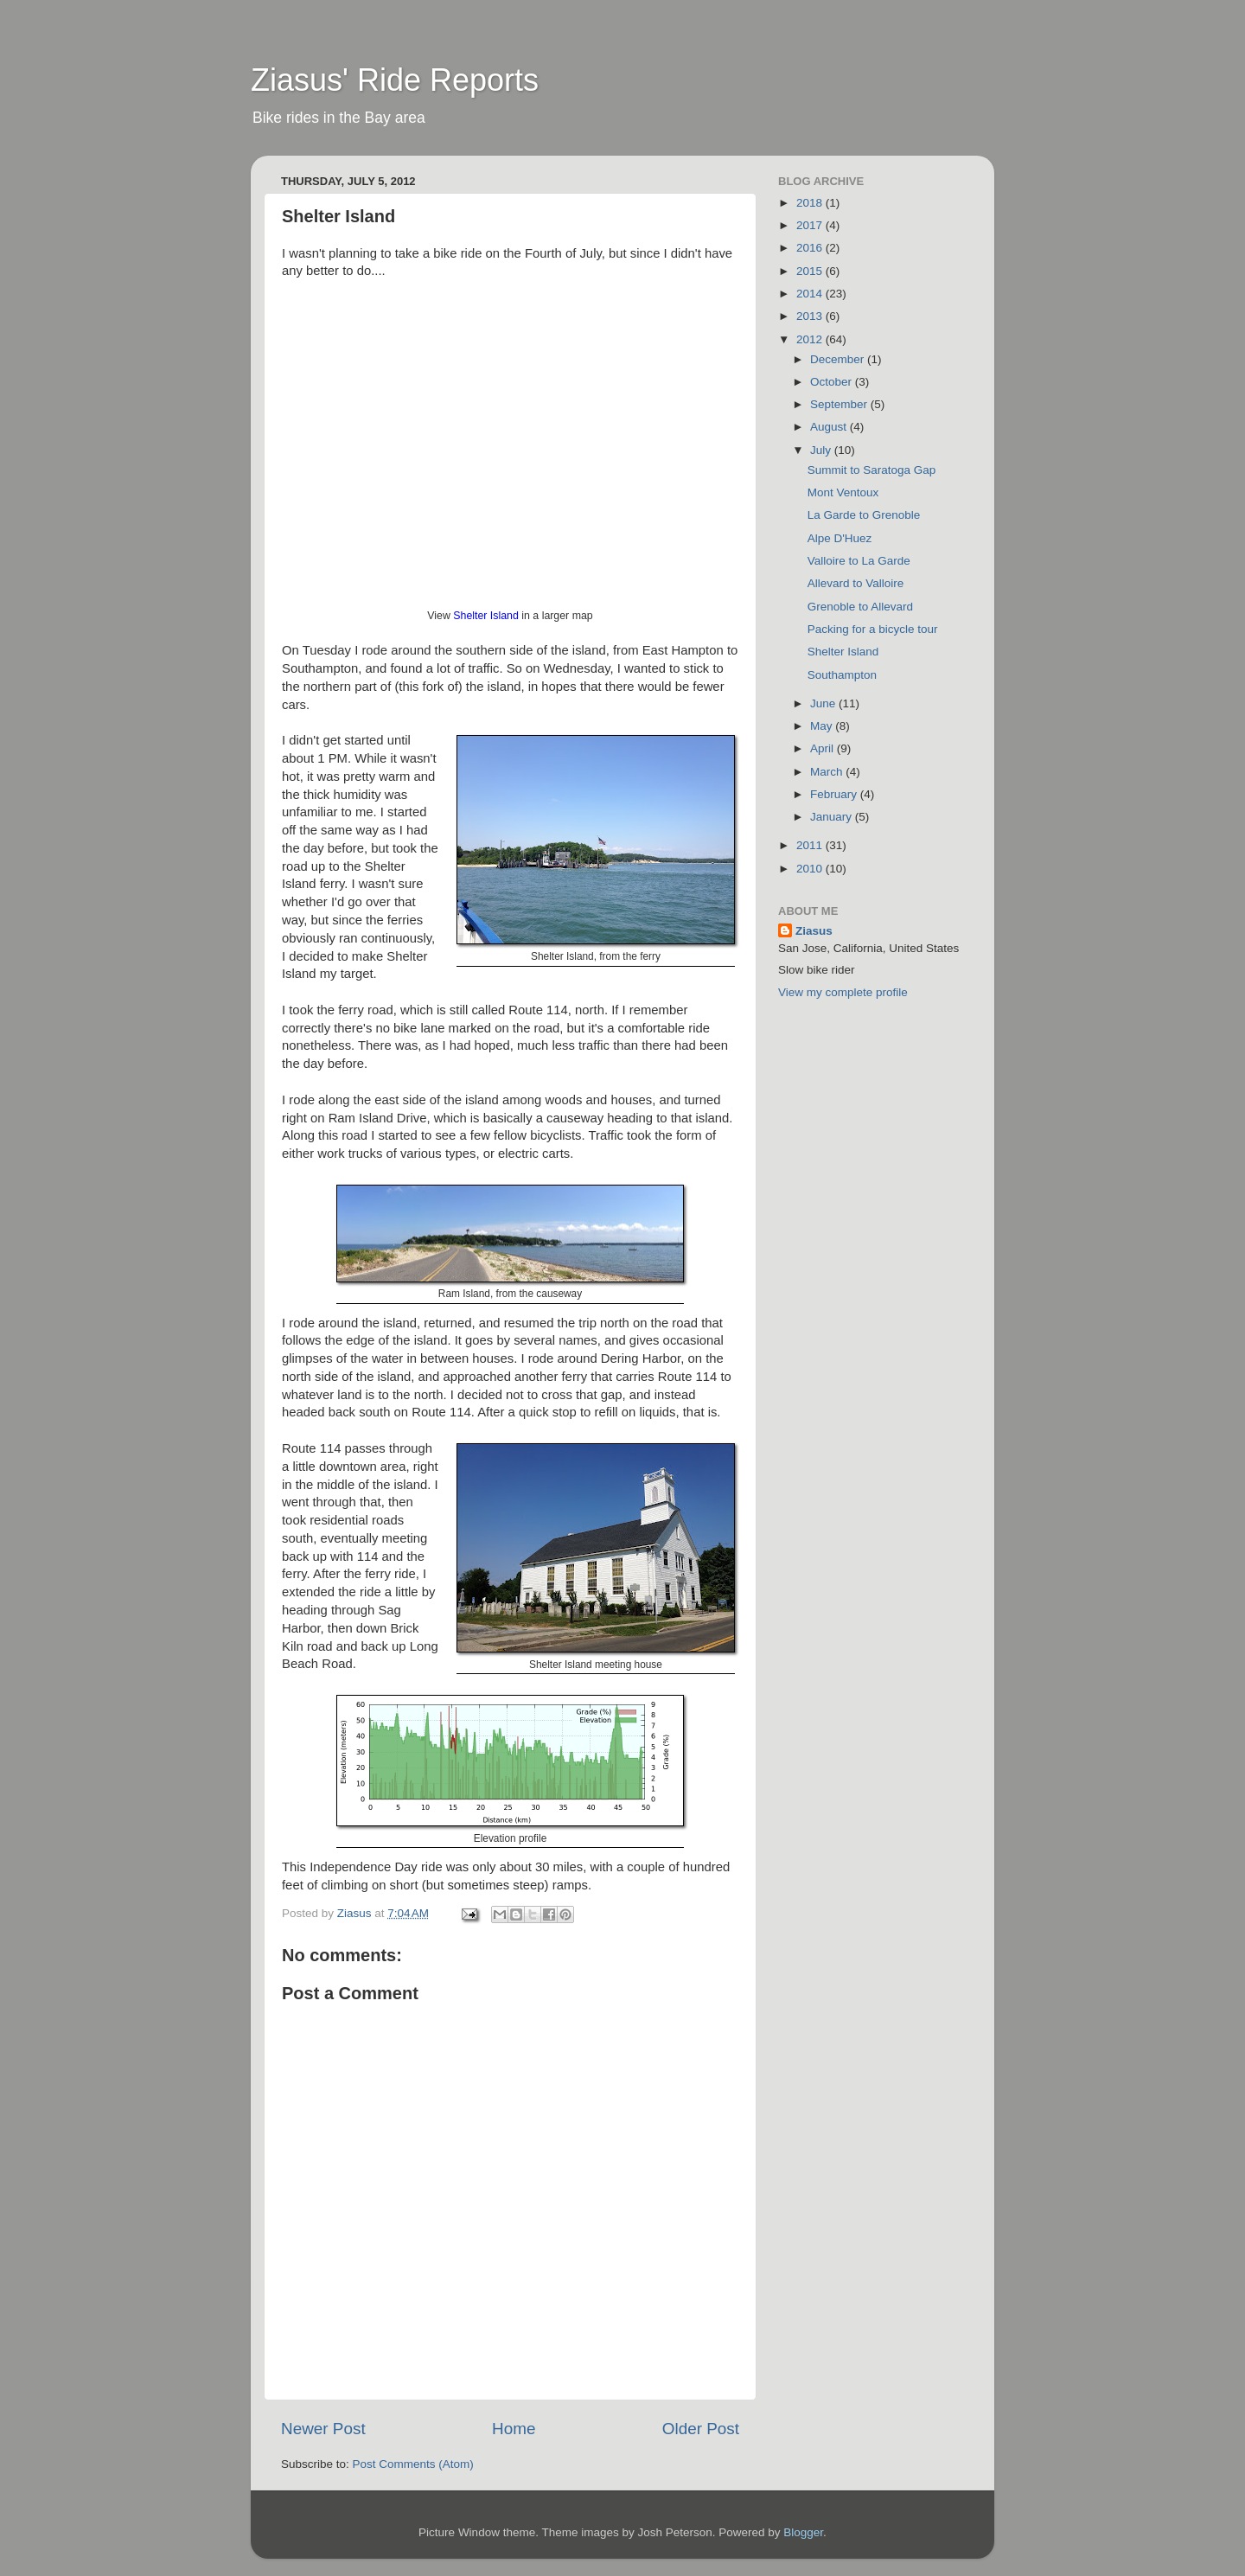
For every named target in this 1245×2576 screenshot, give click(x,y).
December (838, 359)
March (828, 771)
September (840, 404)
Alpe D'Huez (840, 538)
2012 (811, 339)
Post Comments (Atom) (413, 2464)
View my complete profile (843, 992)
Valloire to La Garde (859, 560)
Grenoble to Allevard (860, 606)
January (832, 816)
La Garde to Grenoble (864, 514)
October (832, 381)
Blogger (803, 2532)
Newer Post (323, 2428)
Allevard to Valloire (856, 583)
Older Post (700, 2428)
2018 (811, 202)
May (822, 725)
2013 (811, 316)
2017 (811, 225)
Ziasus (814, 930)
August (830, 426)
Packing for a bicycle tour (873, 629)
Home (513, 2428)
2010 (811, 868)
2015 (811, 271)
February (835, 794)
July (822, 450)
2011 (811, 845)
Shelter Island (486, 616)
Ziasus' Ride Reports (395, 80)
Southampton (842, 674)
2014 (811, 293)
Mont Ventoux (843, 492)
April (823, 748)
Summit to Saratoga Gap (872, 469)
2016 (811, 247)
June (824, 703)
